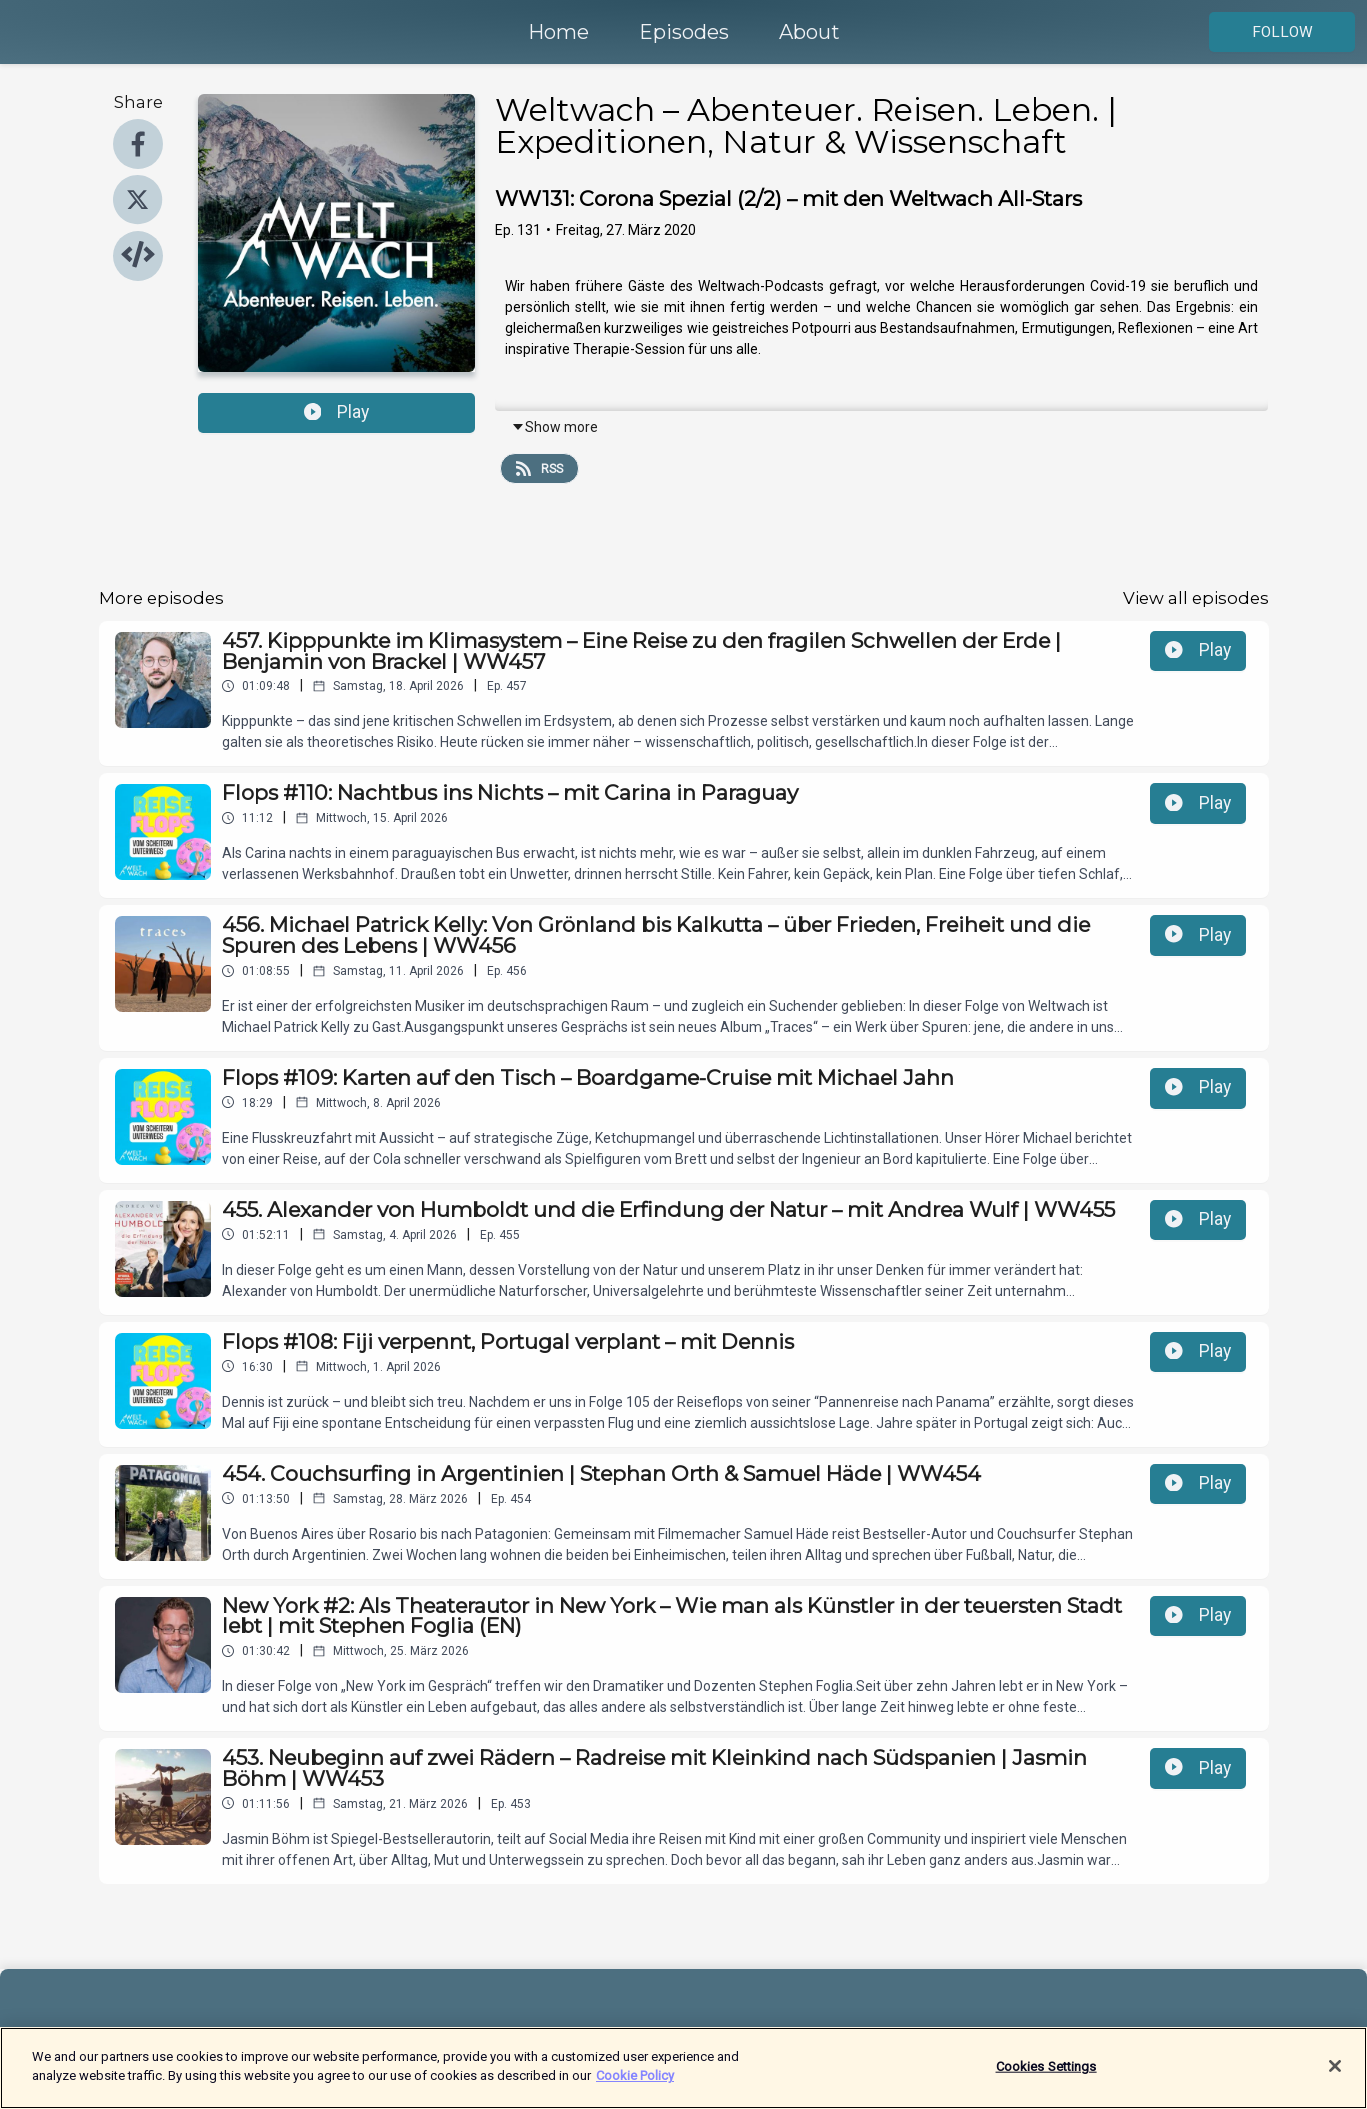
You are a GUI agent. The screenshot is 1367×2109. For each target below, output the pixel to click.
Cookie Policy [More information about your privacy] (635, 2086)
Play (337, 412)
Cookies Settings (1046, 2076)
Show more (554, 427)
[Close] (1335, 2076)
